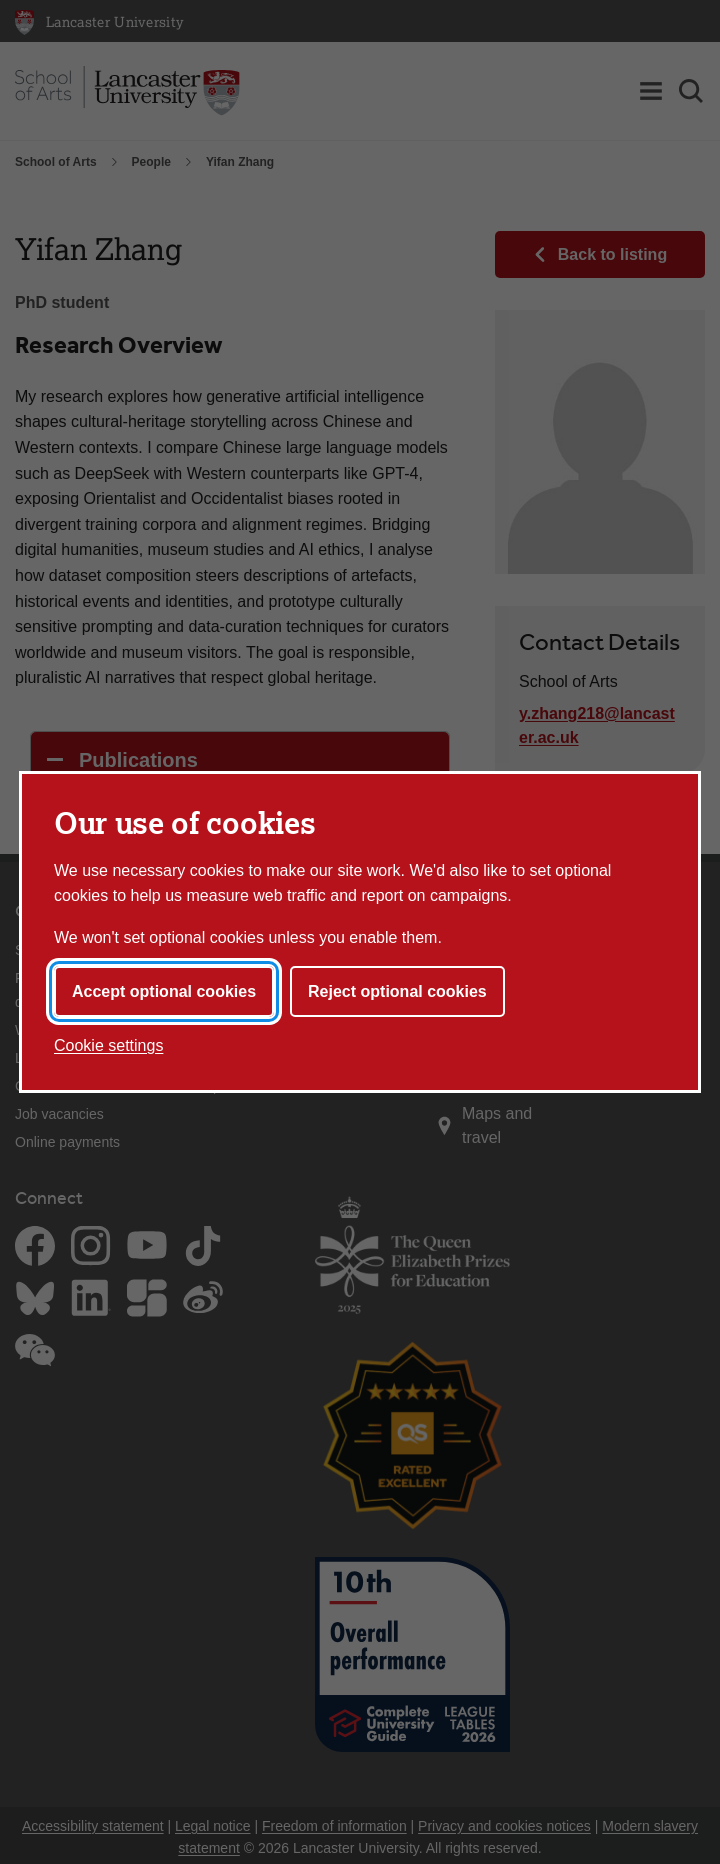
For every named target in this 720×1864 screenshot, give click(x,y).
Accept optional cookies (164, 991)
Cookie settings (108, 1045)
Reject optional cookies (397, 991)
